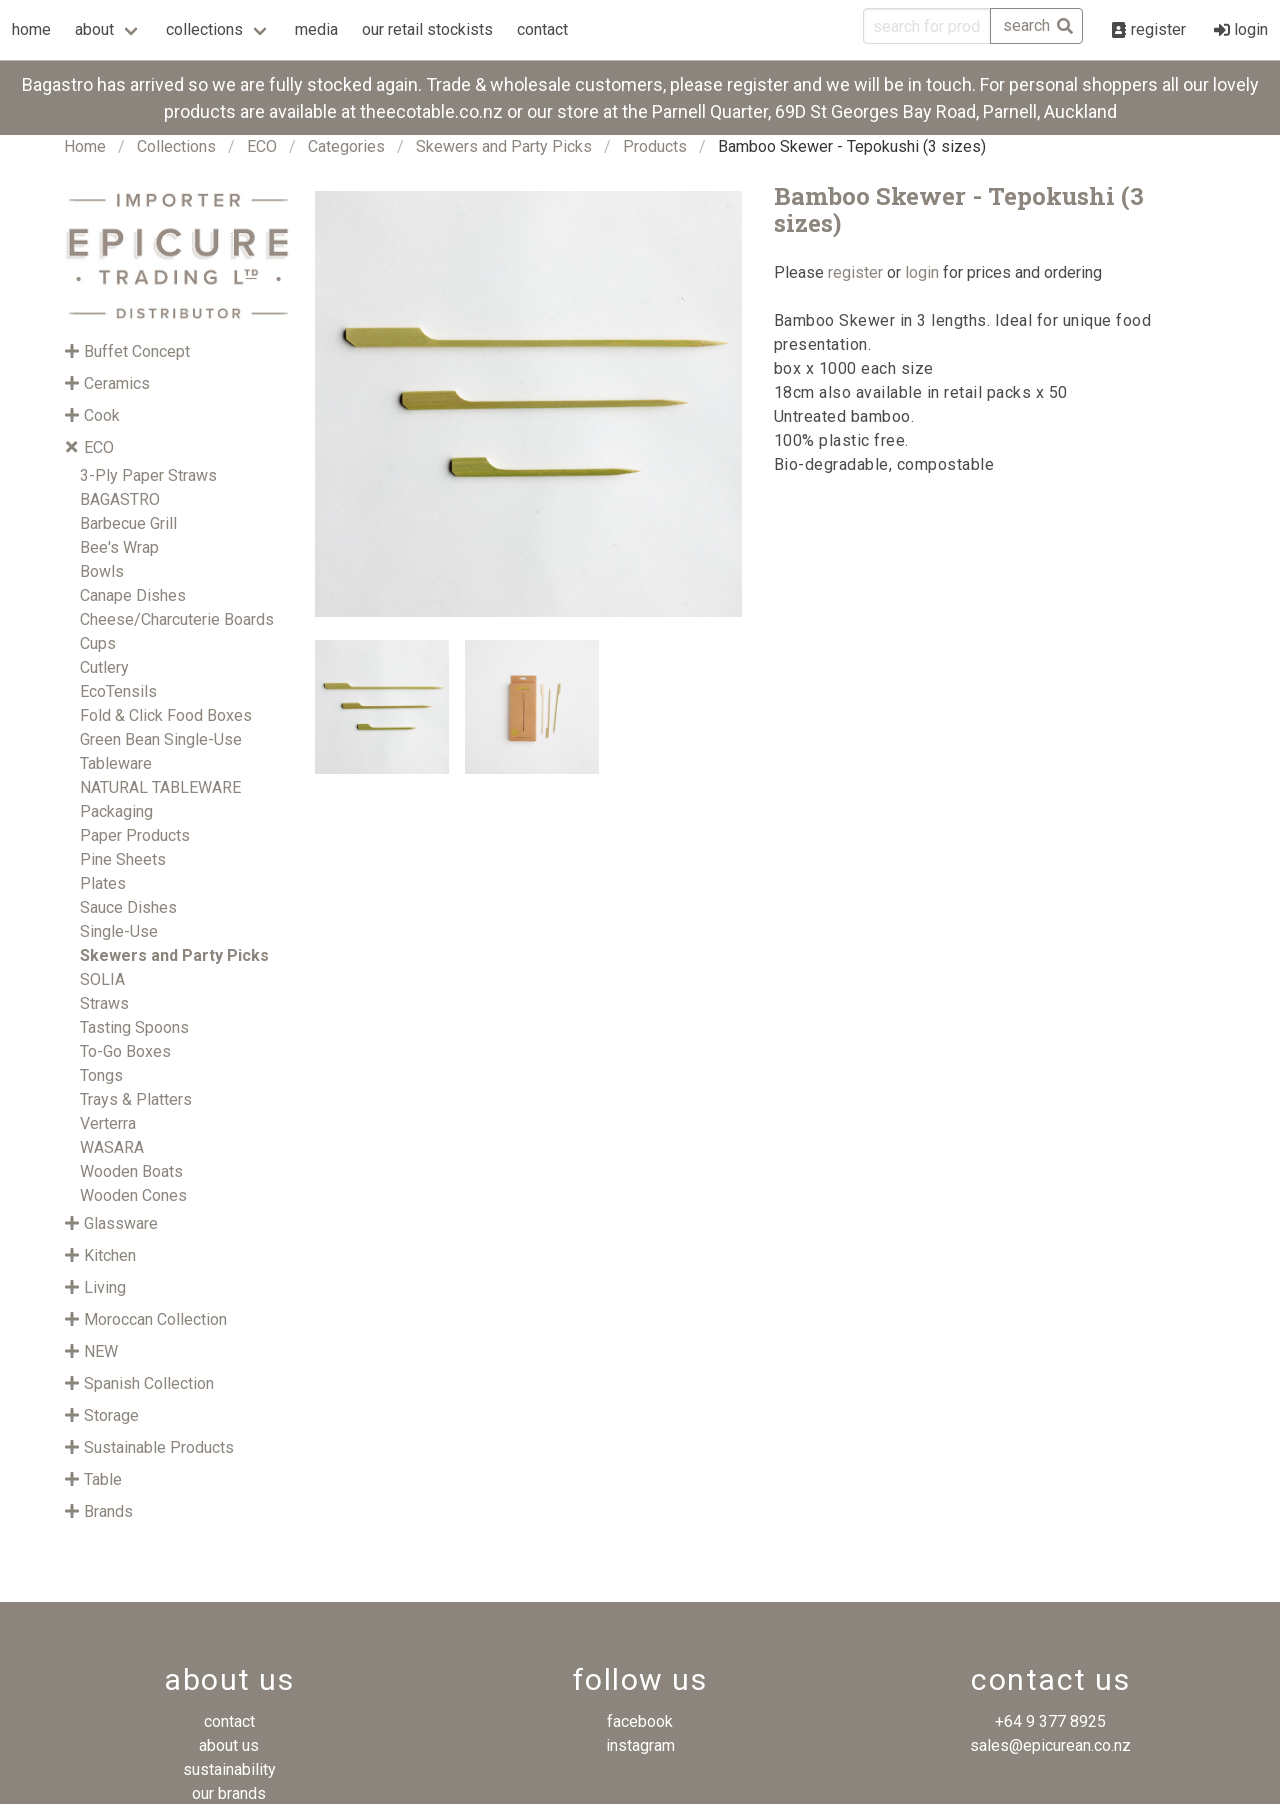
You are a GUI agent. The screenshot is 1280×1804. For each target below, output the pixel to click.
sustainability (229, 1769)
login (922, 272)
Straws (104, 1003)
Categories (346, 146)
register (855, 272)
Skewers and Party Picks (504, 146)
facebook (640, 1721)
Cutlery (104, 667)
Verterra (108, 1123)
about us (229, 1745)
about (94, 29)
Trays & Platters (136, 1099)
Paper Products (135, 835)
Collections (176, 146)
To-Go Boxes (125, 1051)
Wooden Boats (131, 1171)
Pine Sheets (123, 859)
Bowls (102, 571)
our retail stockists (427, 29)
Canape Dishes (133, 595)
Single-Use (119, 931)
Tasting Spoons (134, 1027)
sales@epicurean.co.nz (1050, 1745)
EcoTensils (118, 691)
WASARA (112, 1147)
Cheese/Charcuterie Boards (177, 619)
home (31, 29)
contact (542, 29)
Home (85, 146)
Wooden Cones (133, 1195)
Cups (98, 643)
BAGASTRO (120, 499)
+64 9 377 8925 (1050, 1721)
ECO (262, 146)
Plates (103, 883)
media (316, 29)
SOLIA (102, 979)
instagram (640, 1745)
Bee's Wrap (119, 547)
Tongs (101, 1075)
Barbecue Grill (128, 523)
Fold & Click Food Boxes (166, 715)
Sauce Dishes (128, 907)
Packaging (116, 811)
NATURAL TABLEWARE (160, 787)
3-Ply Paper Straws (148, 475)
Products (655, 146)
